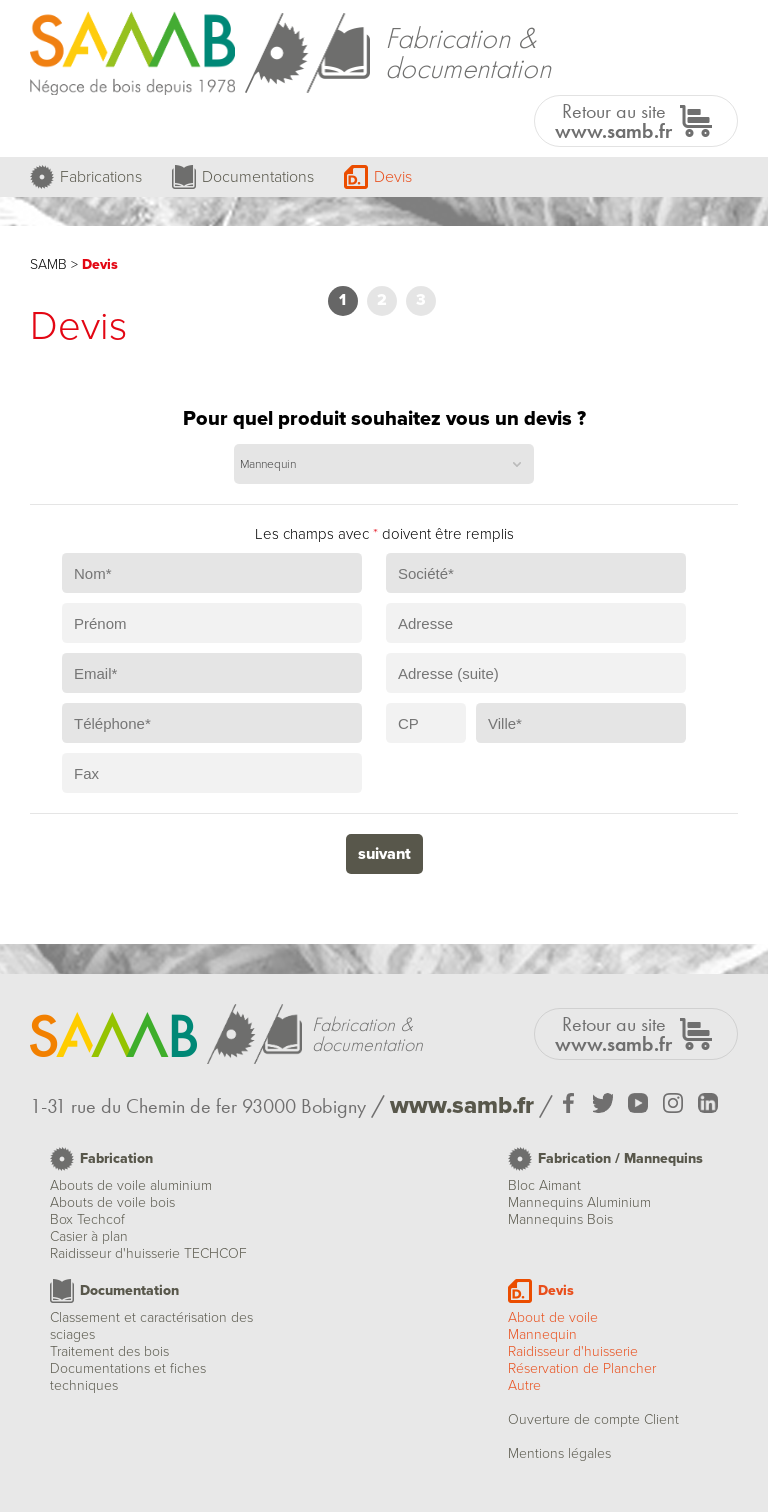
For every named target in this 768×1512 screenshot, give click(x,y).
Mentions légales (559, 1453)
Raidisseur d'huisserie (573, 1351)
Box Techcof (87, 1219)
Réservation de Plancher (582, 1368)
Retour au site (613, 121)
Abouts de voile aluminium (131, 1185)
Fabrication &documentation (468, 53)
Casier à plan (89, 1236)
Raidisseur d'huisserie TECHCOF (148, 1253)
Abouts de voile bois (112, 1202)
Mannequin (542, 1334)
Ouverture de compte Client (593, 1419)
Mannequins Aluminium (579, 1202)
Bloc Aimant (544, 1185)
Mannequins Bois (560, 1219)
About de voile (553, 1317)
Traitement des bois (109, 1351)
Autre (524, 1385)
